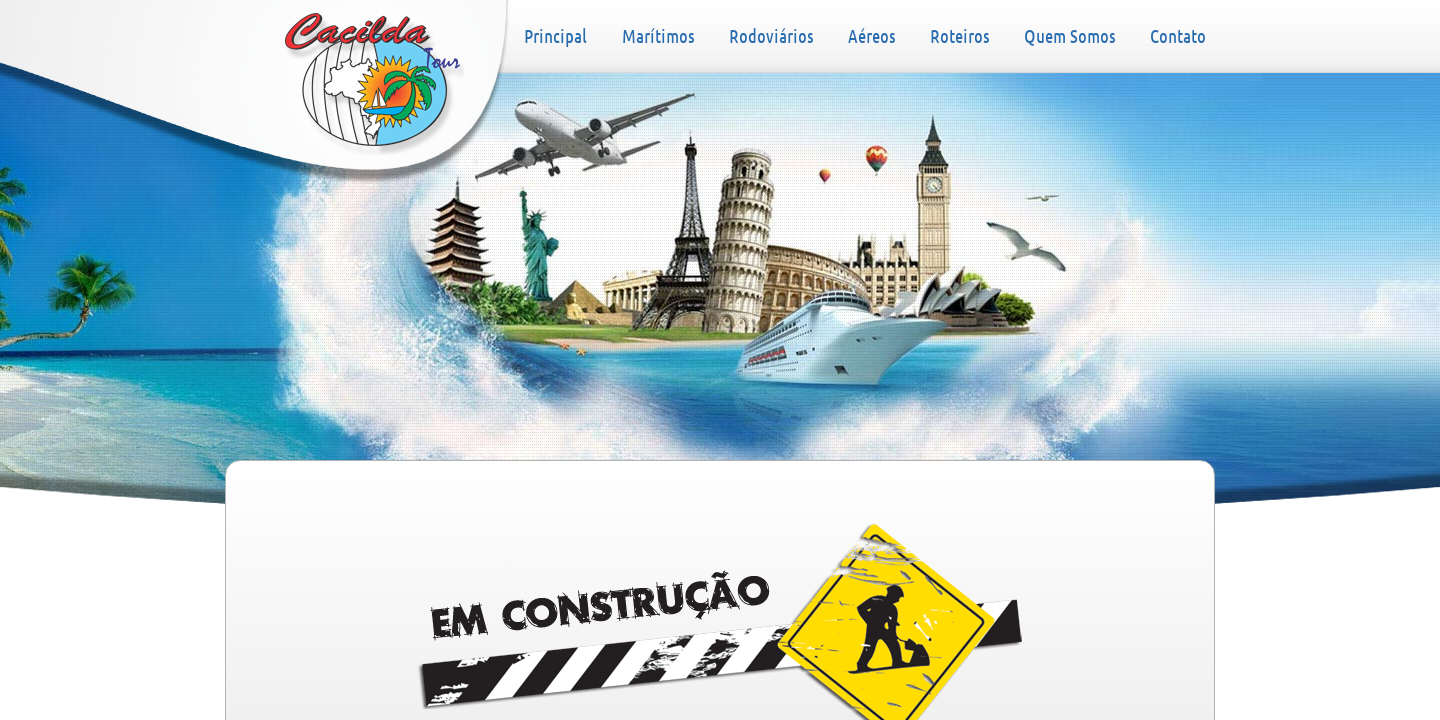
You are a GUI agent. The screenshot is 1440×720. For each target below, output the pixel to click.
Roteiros (959, 35)
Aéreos (871, 35)
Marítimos (658, 35)
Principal (374, 84)
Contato (1178, 35)
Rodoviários (771, 35)
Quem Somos (1069, 35)
